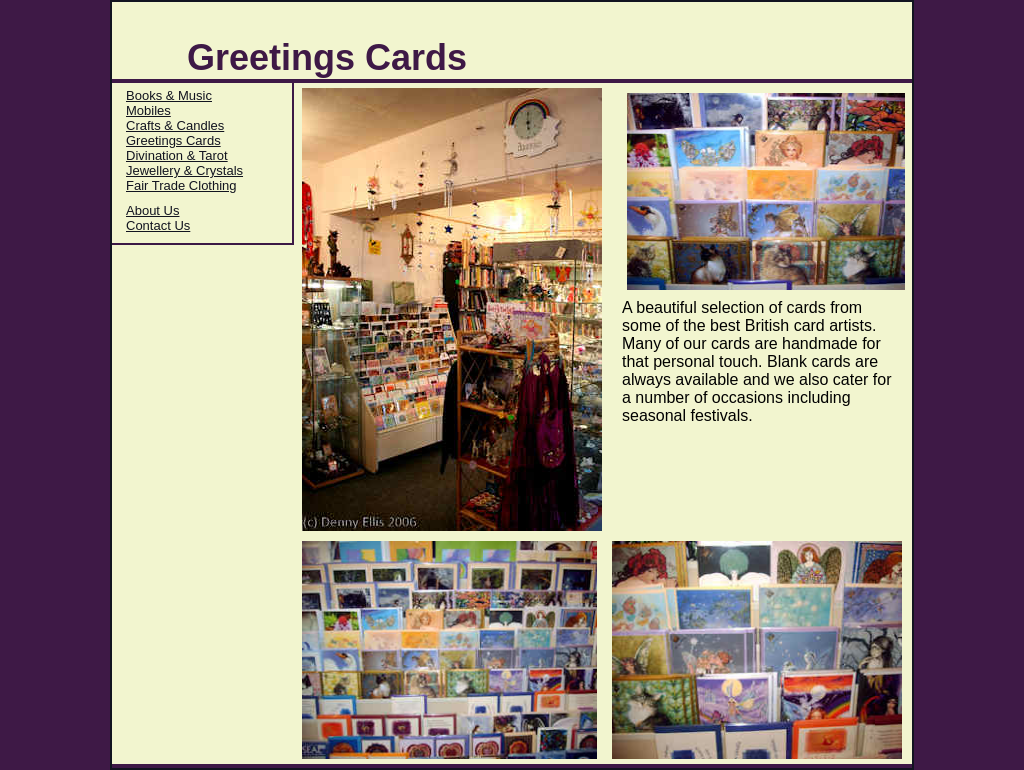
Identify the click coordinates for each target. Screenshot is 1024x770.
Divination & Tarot (177, 155)
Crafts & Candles (175, 125)
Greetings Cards (173, 140)
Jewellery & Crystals (184, 170)
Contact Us (158, 225)
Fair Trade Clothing (181, 185)
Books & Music (169, 95)
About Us (152, 210)
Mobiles (148, 110)
